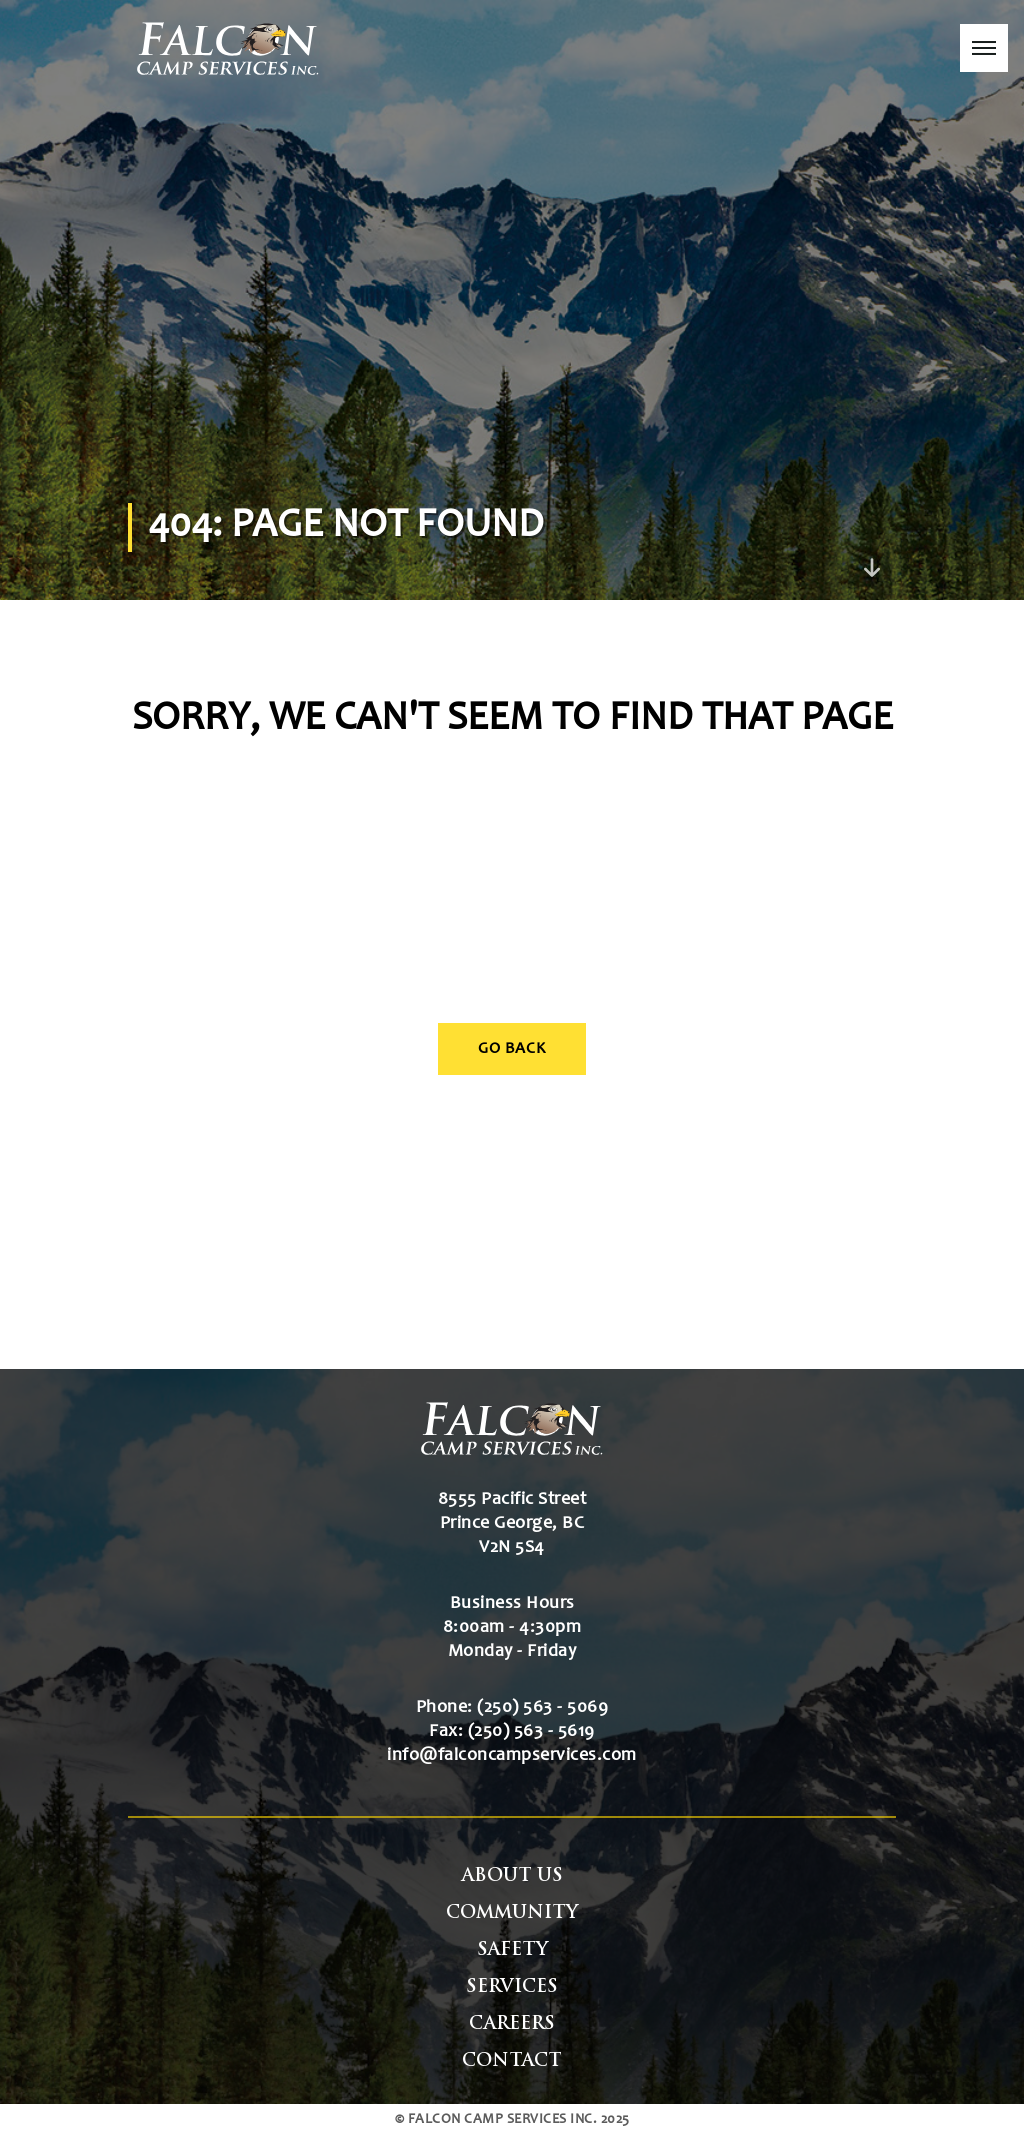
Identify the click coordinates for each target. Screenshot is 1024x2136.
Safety (512, 1950)
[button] (984, 48)
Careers (512, 2024)
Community (512, 1913)
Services (512, 1987)
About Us (512, 1876)
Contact (512, 2061)
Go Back (512, 1049)
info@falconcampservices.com (512, 1756)
